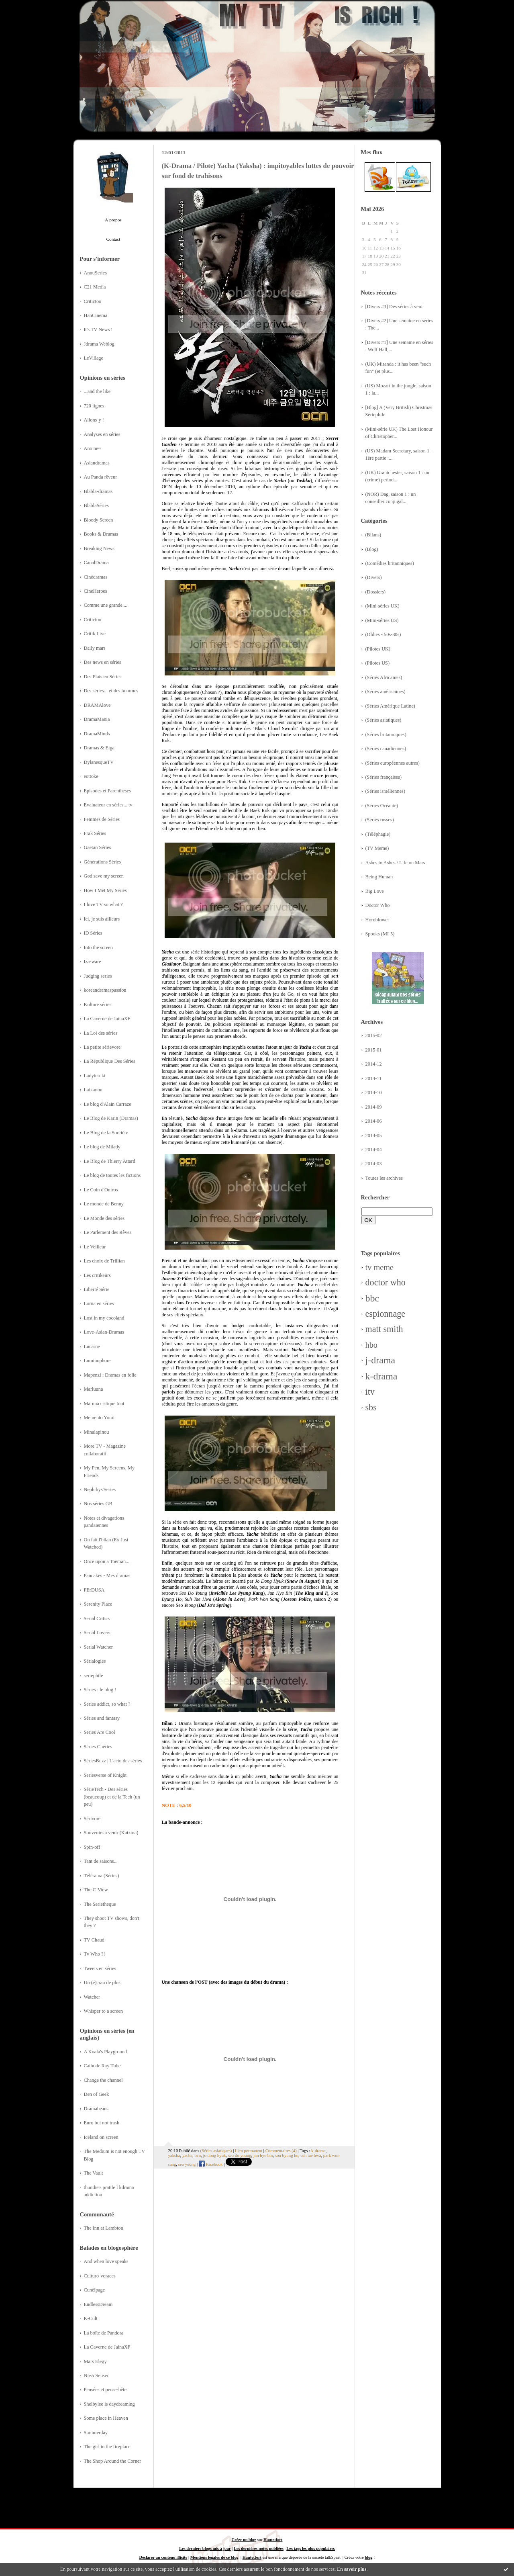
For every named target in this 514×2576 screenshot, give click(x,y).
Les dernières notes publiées (259, 2548)
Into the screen (98, 947)
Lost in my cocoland (104, 1318)
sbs (371, 1407)
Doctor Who (377, 905)
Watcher (92, 1997)
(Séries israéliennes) (385, 791)
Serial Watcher (98, 1647)
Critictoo (93, 301)
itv (370, 1392)
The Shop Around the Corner (112, 2461)
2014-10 (373, 1092)
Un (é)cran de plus (102, 1982)
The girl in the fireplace (107, 2446)
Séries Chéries (98, 1746)
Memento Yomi (99, 1417)
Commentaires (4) (281, 2150)
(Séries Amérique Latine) (390, 706)
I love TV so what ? (103, 904)
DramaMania (97, 719)
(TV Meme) (377, 848)
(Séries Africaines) (383, 677)
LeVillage (94, 358)
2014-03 (373, 1163)
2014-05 (373, 1135)
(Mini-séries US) (382, 620)
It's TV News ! (98, 329)
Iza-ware (92, 961)
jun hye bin (263, 2155)
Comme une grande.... (106, 605)
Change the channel (103, 2080)
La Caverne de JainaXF (107, 1018)
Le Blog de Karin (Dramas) (111, 1118)
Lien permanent (248, 2150)
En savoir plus (351, 2569)
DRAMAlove (97, 705)
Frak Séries (95, 833)
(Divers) (373, 577)
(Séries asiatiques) (383, 720)
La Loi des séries (101, 1033)
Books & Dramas (101, 534)
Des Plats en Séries (103, 676)
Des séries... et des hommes (111, 691)
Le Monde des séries (104, 1218)
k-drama (381, 1376)
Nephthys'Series (100, 1489)
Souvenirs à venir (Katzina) (111, 1832)
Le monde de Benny (104, 1204)
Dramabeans (96, 2109)
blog (368, 2557)
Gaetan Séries (97, 847)
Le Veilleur (95, 1247)
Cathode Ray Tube (102, 2066)
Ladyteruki (95, 1075)
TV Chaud (94, 1940)
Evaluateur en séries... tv (108, 805)
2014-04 (373, 1149)
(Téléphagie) (378, 834)
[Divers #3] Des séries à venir (394, 306)
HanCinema (96, 315)
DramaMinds (97, 734)
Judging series (98, 976)
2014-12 (373, 1064)
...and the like (97, 391)
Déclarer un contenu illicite (163, 2557)
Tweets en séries (100, 1968)
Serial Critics (97, 1618)
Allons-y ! (94, 420)
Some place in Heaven (106, 2418)
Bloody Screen (98, 520)
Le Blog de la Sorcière (106, 1133)
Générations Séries (102, 862)
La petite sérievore (102, 1047)
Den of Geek (96, 2094)
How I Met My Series (105, 890)
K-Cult (91, 2318)
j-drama (380, 1360)
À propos (113, 219)
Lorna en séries (99, 1303)
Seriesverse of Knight (105, 1775)
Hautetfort (272, 2539)
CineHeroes (95, 591)
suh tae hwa (310, 2155)
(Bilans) (373, 535)
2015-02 (373, 1035)
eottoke (91, 776)
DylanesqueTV (99, 762)
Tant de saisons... (101, 1861)
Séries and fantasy (102, 1718)
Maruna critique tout (104, 1403)
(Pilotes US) (377, 663)
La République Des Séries (109, 1061)
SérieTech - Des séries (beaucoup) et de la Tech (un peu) (112, 1796)
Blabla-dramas (98, 491)
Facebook (211, 2164)
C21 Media (95, 287)
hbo (371, 1344)
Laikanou (93, 1090)
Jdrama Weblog (99, 344)
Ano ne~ (92, 448)
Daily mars (95, 648)
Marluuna (93, 1389)
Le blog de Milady (102, 1147)
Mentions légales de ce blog (214, 2557)
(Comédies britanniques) (389, 563)
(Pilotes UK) (378, 649)
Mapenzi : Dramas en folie (110, 1375)
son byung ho (286, 2155)
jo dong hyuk (214, 2155)
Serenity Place (98, 1604)
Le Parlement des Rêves (108, 1232)
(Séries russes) (379, 820)
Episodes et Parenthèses (107, 791)
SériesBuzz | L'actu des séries (113, 1761)
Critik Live (95, 633)
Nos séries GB (98, 1503)
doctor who (385, 1282)
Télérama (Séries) (101, 1875)
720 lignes (94, 406)
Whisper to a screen (103, 2011)
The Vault (93, 2173)
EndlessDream (98, 2304)
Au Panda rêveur (100, 477)
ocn (197, 2155)
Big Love (374, 891)
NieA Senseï (96, 2375)
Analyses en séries (102, 434)
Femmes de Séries (102, 819)
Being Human (379, 877)
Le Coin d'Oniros (101, 1190)
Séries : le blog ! (100, 1689)
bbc (372, 1298)
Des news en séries (102, 662)
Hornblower (377, 920)
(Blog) (371, 549)
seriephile (93, 1675)
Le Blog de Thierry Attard (109, 1161)
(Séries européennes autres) (392, 763)
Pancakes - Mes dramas (107, 1575)
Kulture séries (98, 1004)
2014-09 (373, 1107)
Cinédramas (96, 577)
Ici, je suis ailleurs (102, 919)
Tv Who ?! (94, 1954)
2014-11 (373, 1078)
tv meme (379, 1267)
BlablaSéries (96, 505)
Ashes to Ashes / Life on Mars (395, 862)
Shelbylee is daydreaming (109, 2404)
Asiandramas (97, 463)
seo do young (239, 2155)
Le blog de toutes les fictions (112, 1175)
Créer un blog (244, 2539)
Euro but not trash (102, 2123)
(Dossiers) (375, 592)
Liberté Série (97, 1289)
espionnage (385, 1314)
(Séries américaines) (385, 691)
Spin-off (92, 1847)
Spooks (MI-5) (380, 934)
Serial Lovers (97, 1632)
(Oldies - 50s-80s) (383, 634)
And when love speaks (106, 2261)
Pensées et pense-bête (105, 2389)
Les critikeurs (97, 1275)
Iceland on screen (101, 2137)
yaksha (174, 2155)
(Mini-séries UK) (382, 606)
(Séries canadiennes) (385, 748)
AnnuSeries (95, 273)
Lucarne (92, 1346)
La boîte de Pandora (104, 2333)
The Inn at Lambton (103, 2228)
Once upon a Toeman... (107, 1561)
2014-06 (373, 1121)
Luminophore (97, 1360)
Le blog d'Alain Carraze (107, 1104)
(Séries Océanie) (381, 805)
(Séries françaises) (383, 777)
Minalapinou (96, 1432)
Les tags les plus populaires (310, 2548)
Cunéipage (94, 2290)
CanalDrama (96, 562)
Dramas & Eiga (99, 748)
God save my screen (104, 876)
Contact (113, 239)
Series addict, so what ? (107, 1704)
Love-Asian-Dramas (104, 1332)
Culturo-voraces (100, 2276)
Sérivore (92, 1818)
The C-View (96, 1890)
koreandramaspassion (105, 990)
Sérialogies (95, 1661)
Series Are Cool (99, 1732)
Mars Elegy (95, 2361)
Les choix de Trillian (104, 1261)
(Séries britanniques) (385, 734)
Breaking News (99, 548)
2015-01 (373, 1050)
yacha (187, 2155)
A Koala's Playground (105, 2051)
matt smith (384, 1329)
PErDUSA (94, 1590)
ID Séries (93, 933)
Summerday (96, 2432)
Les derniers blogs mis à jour (204, 2548)
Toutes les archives (384, 1178)
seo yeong (187, 2164)
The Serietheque (100, 1904)
